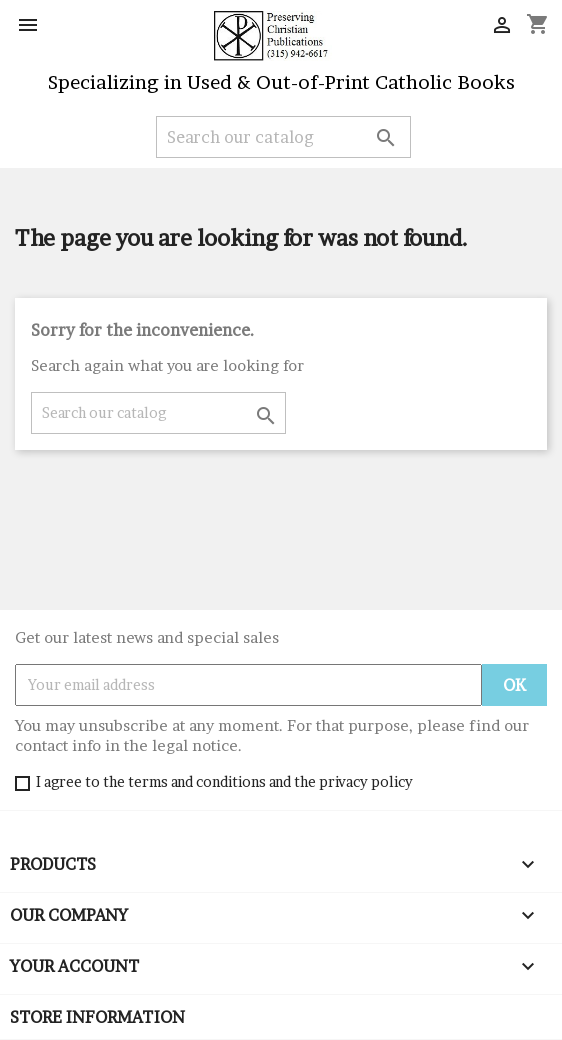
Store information (97, 1017)
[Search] (283, 137)
